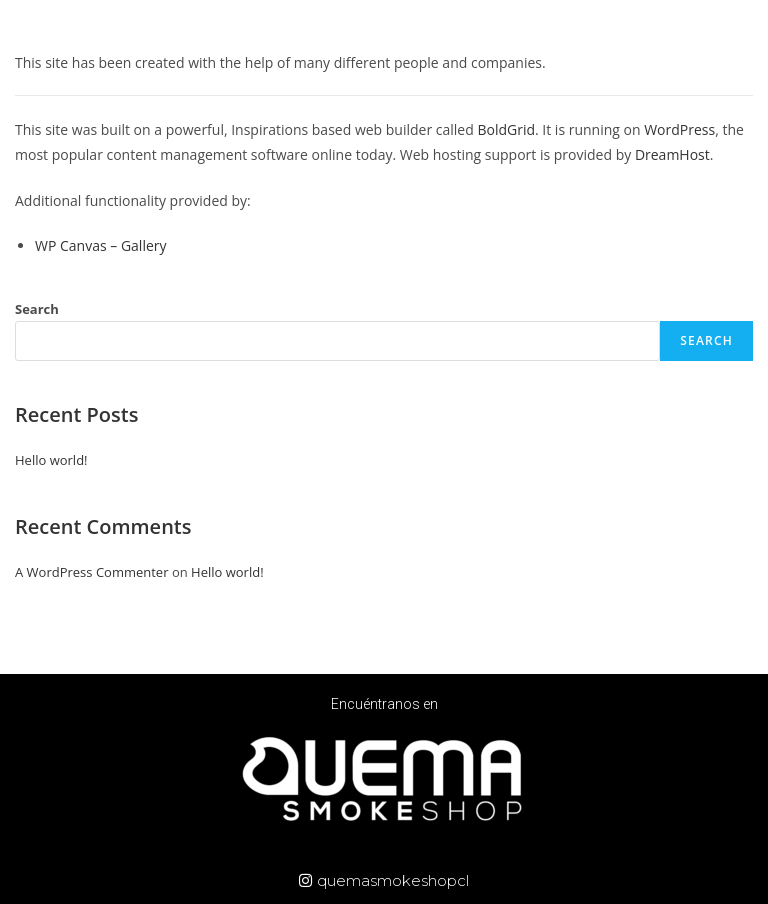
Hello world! (51, 460)
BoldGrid (506, 129)
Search (37, 309)
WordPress (679, 129)
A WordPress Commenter (92, 572)
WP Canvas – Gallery (101, 245)
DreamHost (672, 154)
